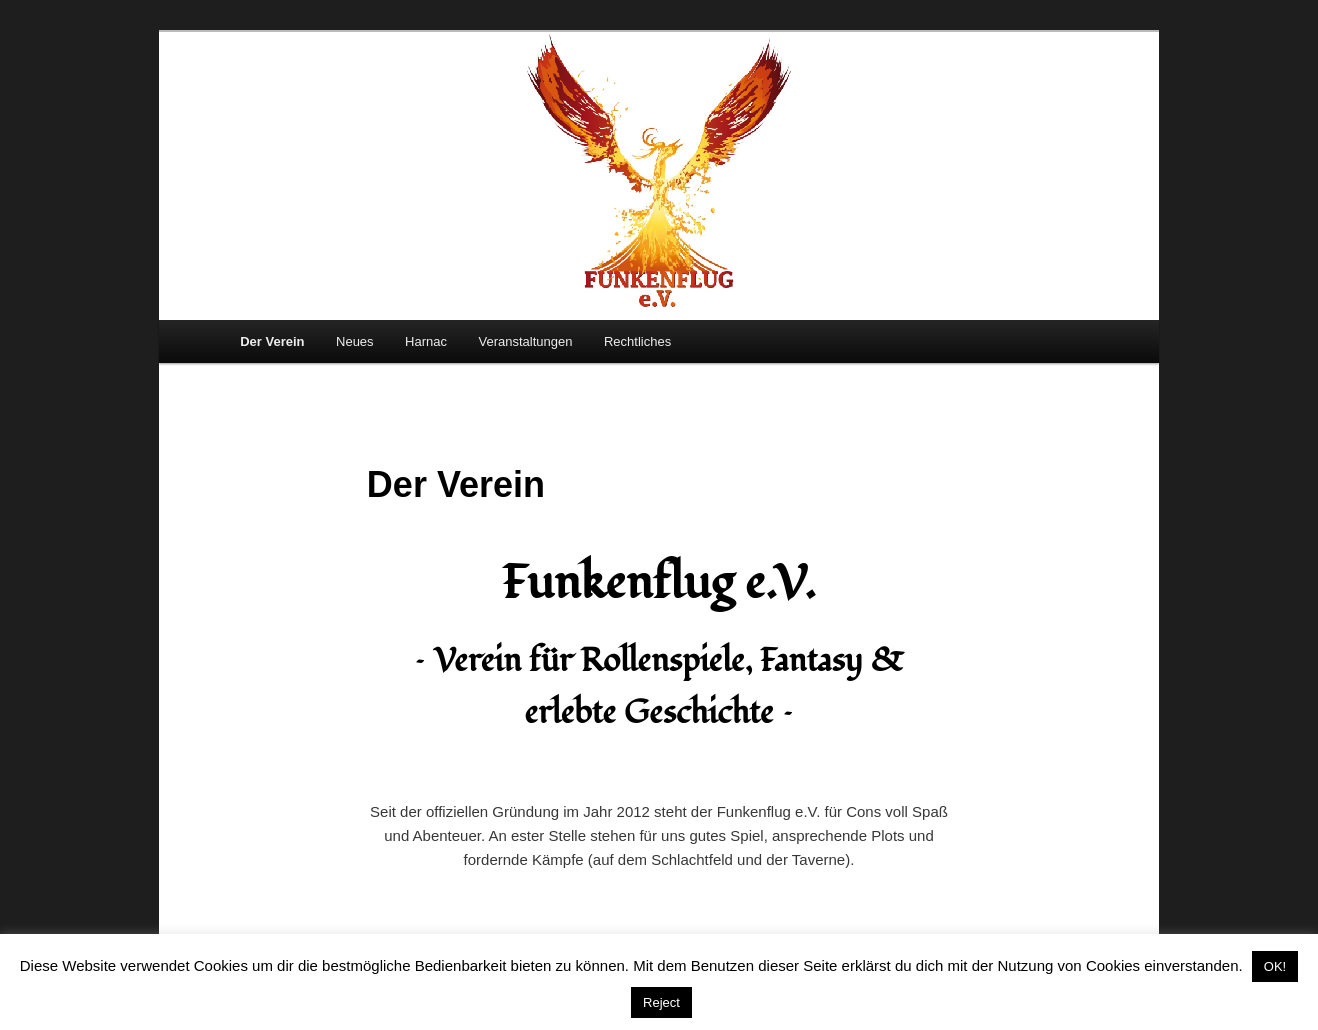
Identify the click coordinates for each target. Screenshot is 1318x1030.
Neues (355, 341)
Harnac (426, 341)
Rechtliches (637, 341)
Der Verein (272, 341)
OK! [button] (1275, 966)
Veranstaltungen (526, 341)
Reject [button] (661, 1002)
